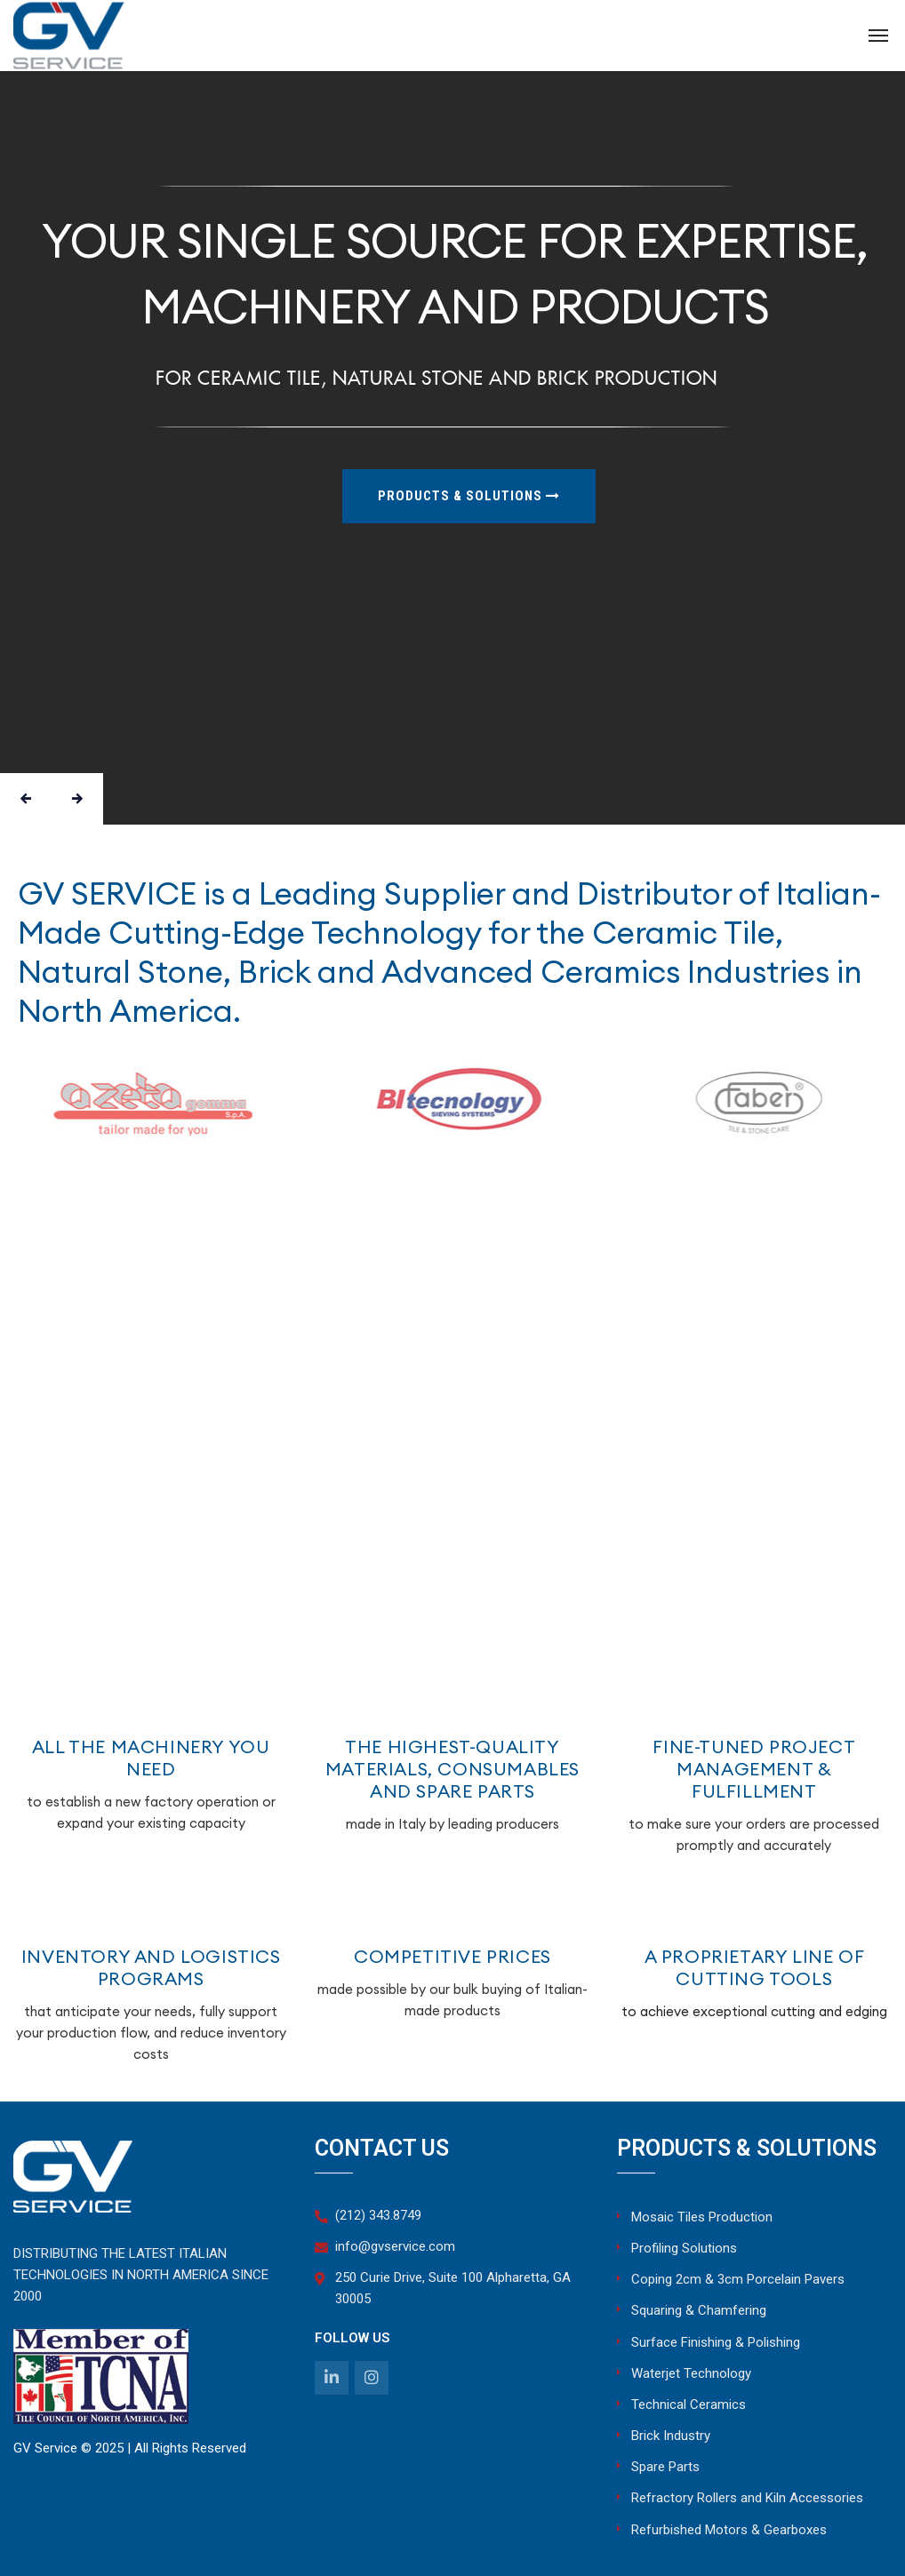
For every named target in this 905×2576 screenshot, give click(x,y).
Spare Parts (665, 2467)
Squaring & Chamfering (698, 2310)
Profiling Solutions (684, 2248)
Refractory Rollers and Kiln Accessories (747, 2498)
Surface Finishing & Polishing (715, 2342)
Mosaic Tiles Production (702, 2217)
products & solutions (469, 496)
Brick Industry (670, 2436)
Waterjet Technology (691, 2373)
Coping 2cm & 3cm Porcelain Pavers (738, 2279)
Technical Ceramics (688, 2405)
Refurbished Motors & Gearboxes (729, 2530)
